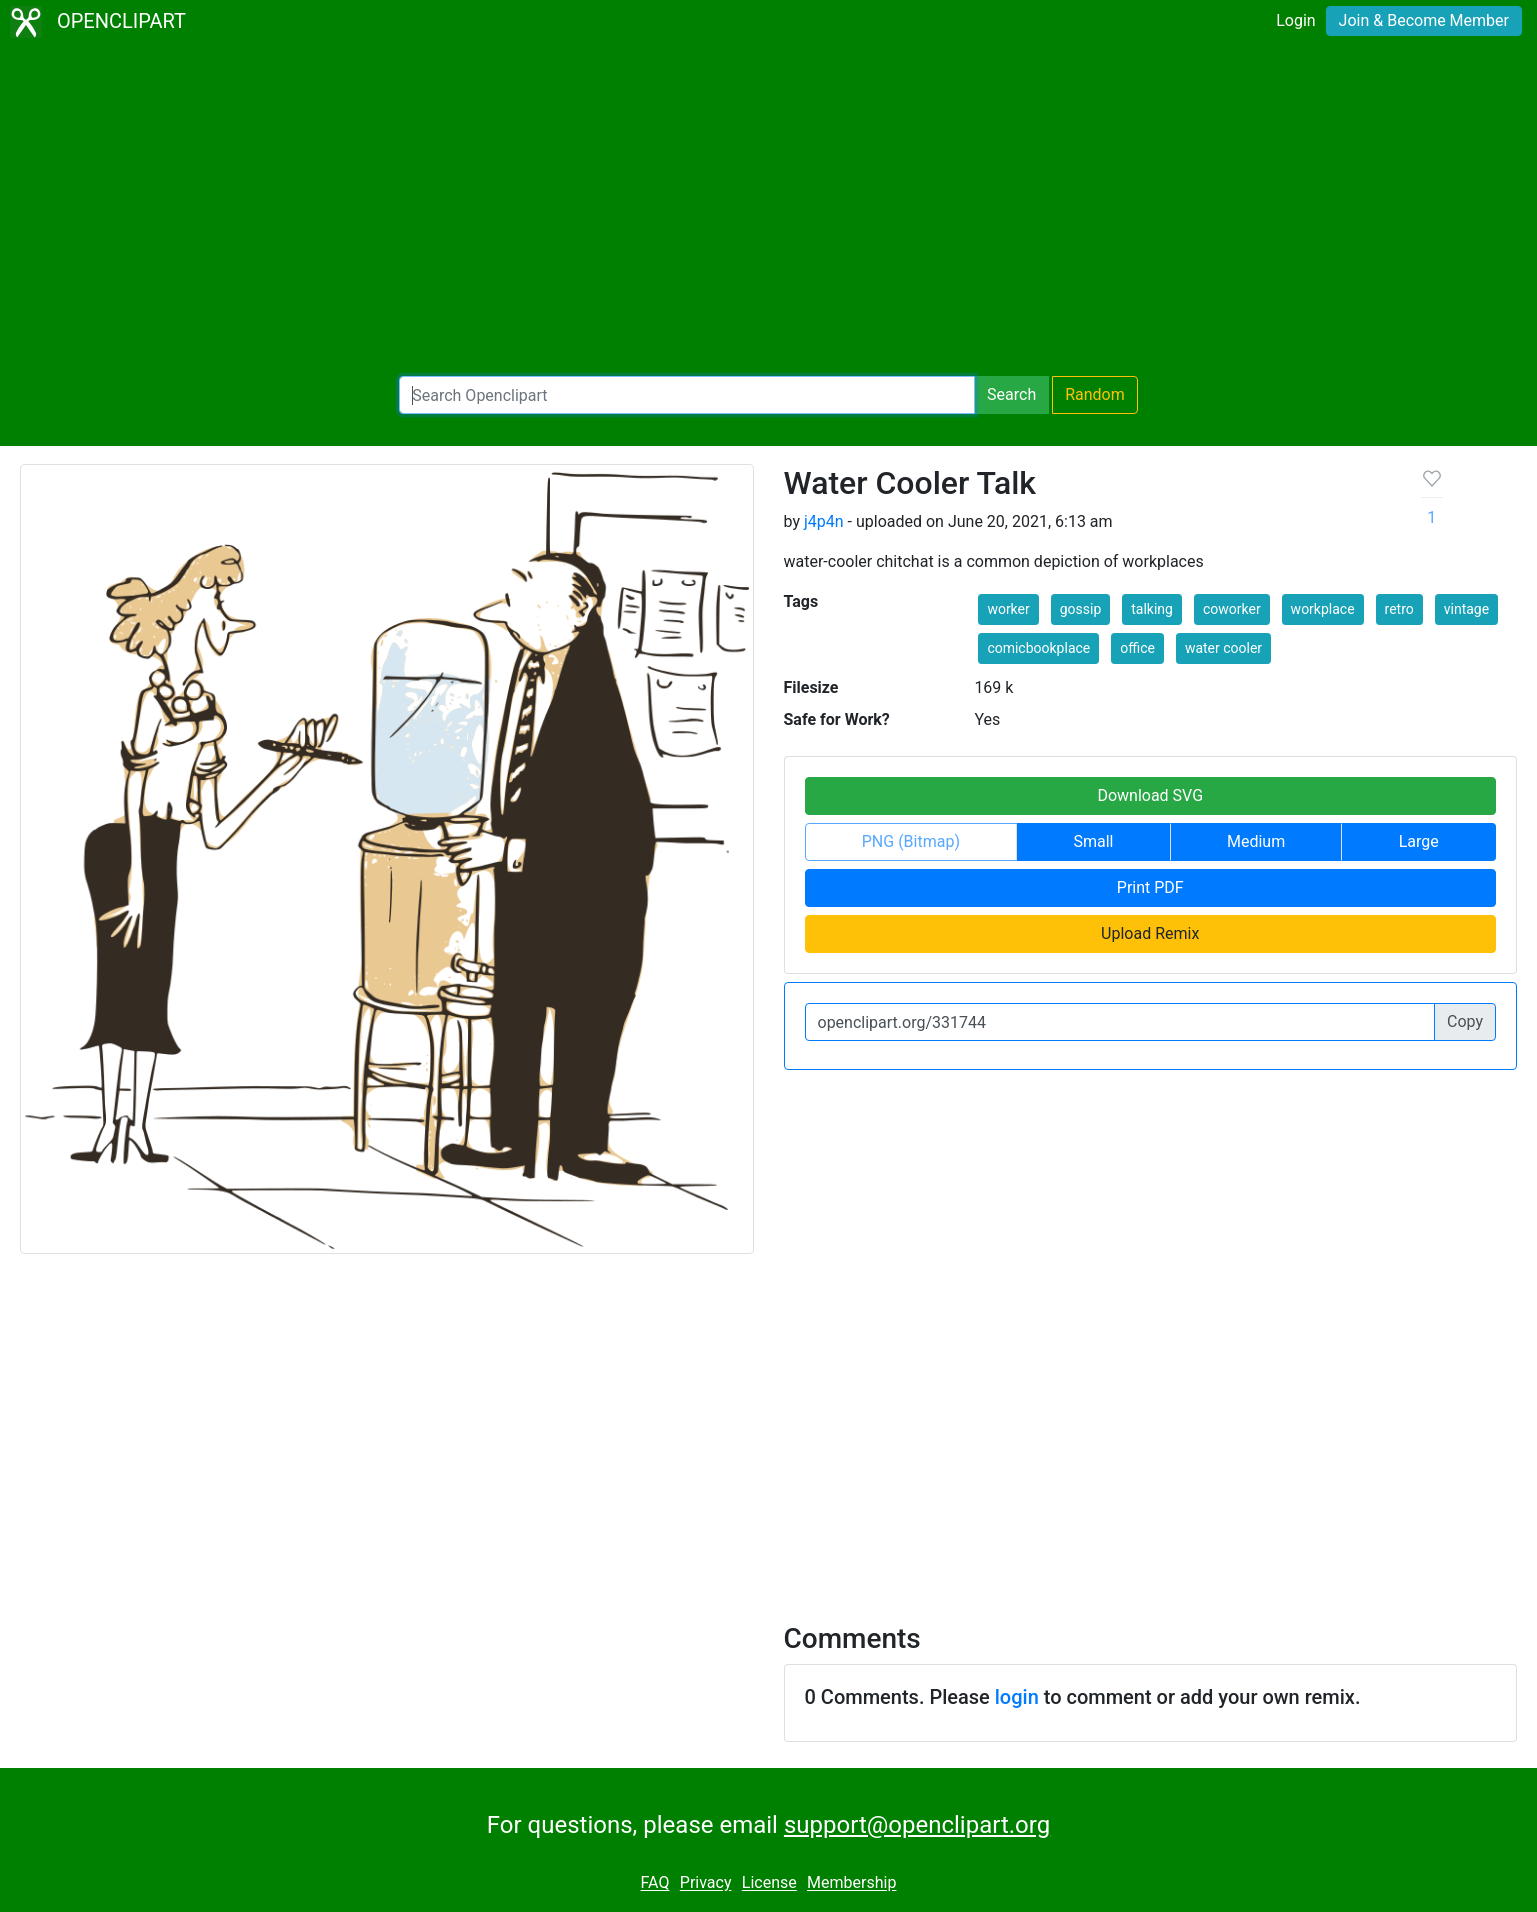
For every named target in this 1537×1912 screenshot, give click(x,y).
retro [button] (1399, 609)
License (769, 1883)
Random (1095, 394)
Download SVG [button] (1150, 795)
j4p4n (824, 521)
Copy (1465, 1021)
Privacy (706, 1883)
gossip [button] (1081, 609)
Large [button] (1419, 841)
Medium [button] (1256, 841)
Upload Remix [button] (1150, 933)
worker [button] (1008, 609)
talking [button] (1152, 609)
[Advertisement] (769, 210)
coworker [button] (1232, 609)
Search (1011, 394)
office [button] (1137, 648)
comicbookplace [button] (1038, 648)
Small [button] (1093, 841)
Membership (851, 1883)
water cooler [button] (1223, 648)
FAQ (655, 1883)
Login (1295, 20)
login (1017, 1697)
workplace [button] (1323, 609)
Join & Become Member (1424, 20)
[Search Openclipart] (687, 395)
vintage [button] (1466, 609)
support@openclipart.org (917, 1825)
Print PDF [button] (1150, 887)
